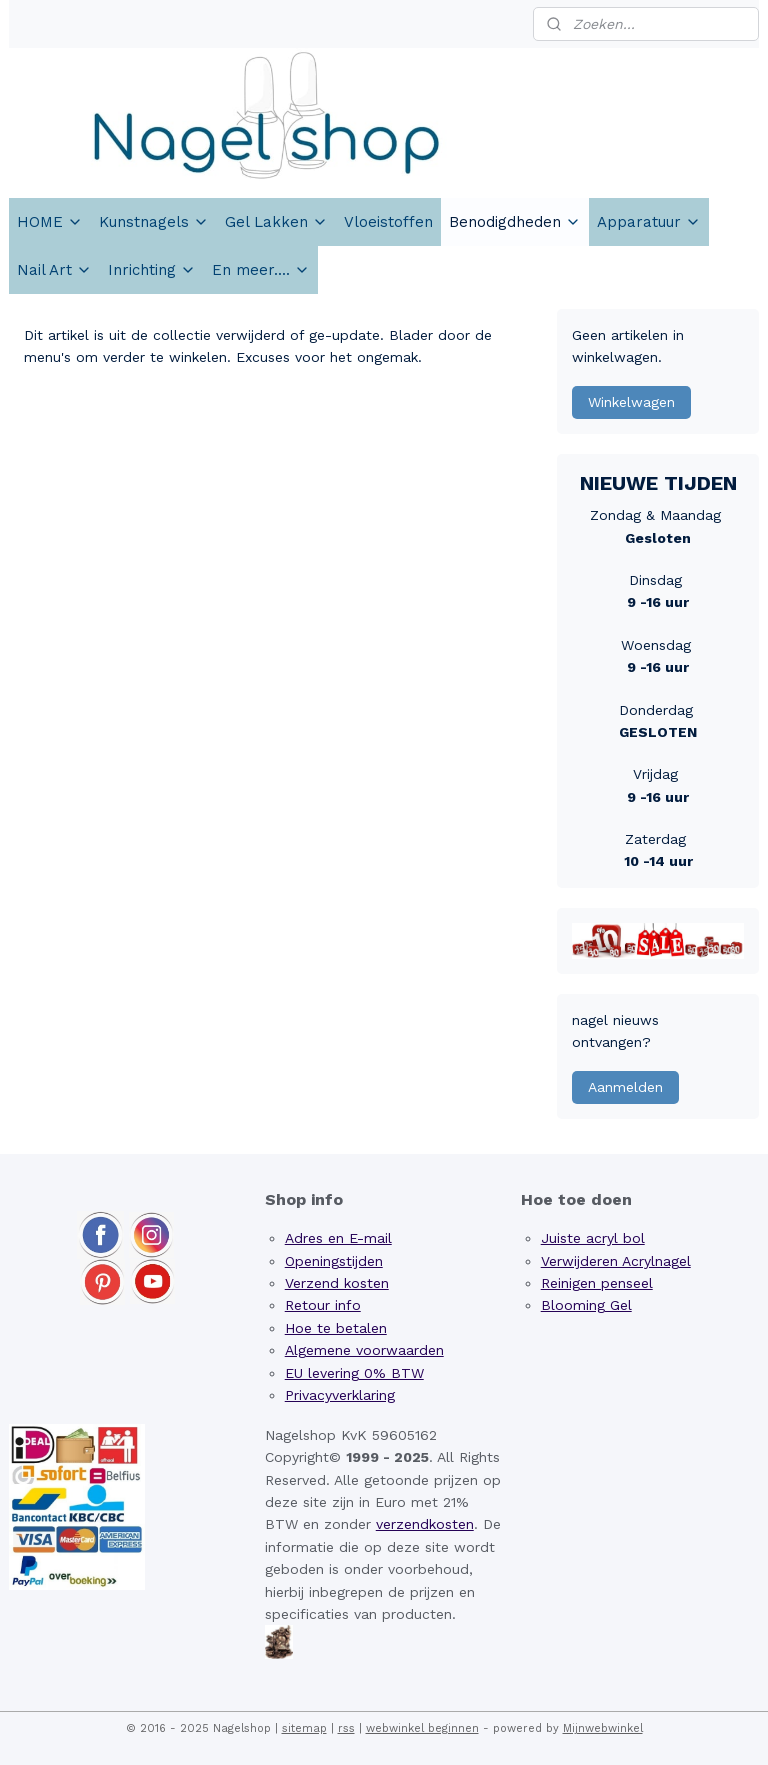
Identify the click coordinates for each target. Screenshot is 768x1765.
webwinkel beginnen (422, 1728)
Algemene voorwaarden (364, 1350)
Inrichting (152, 270)
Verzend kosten (337, 1283)
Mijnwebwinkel (603, 1728)
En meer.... (261, 270)
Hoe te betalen (336, 1328)
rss (346, 1728)
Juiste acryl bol (593, 1238)
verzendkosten (425, 1524)
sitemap (304, 1728)
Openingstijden (334, 1261)
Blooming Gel (586, 1305)
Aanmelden (625, 1087)
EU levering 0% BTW (354, 1373)
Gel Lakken (276, 222)
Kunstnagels (154, 222)
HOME (50, 222)
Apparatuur (649, 222)
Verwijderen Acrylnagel (616, 1261)
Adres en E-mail (338, 1238)
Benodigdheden (515, 222)
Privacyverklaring (340, 1395)
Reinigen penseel (597, 1283)
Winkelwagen (631, 402)
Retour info (323, 1305)
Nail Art (54, 270)
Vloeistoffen (388, 222)
